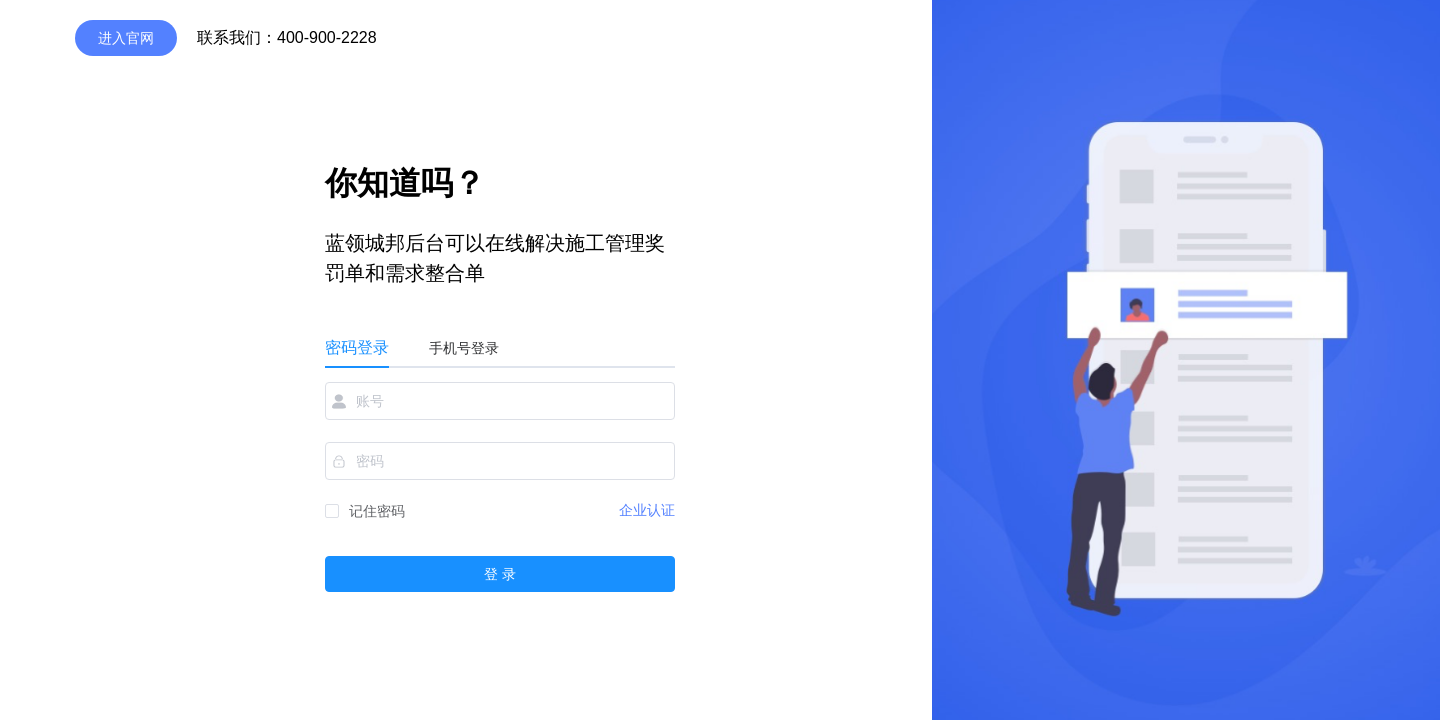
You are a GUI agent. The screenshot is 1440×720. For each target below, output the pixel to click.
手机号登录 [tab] (464, 348)
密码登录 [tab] (357, 347)
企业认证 (647, 510)
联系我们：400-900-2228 (287, 37)
